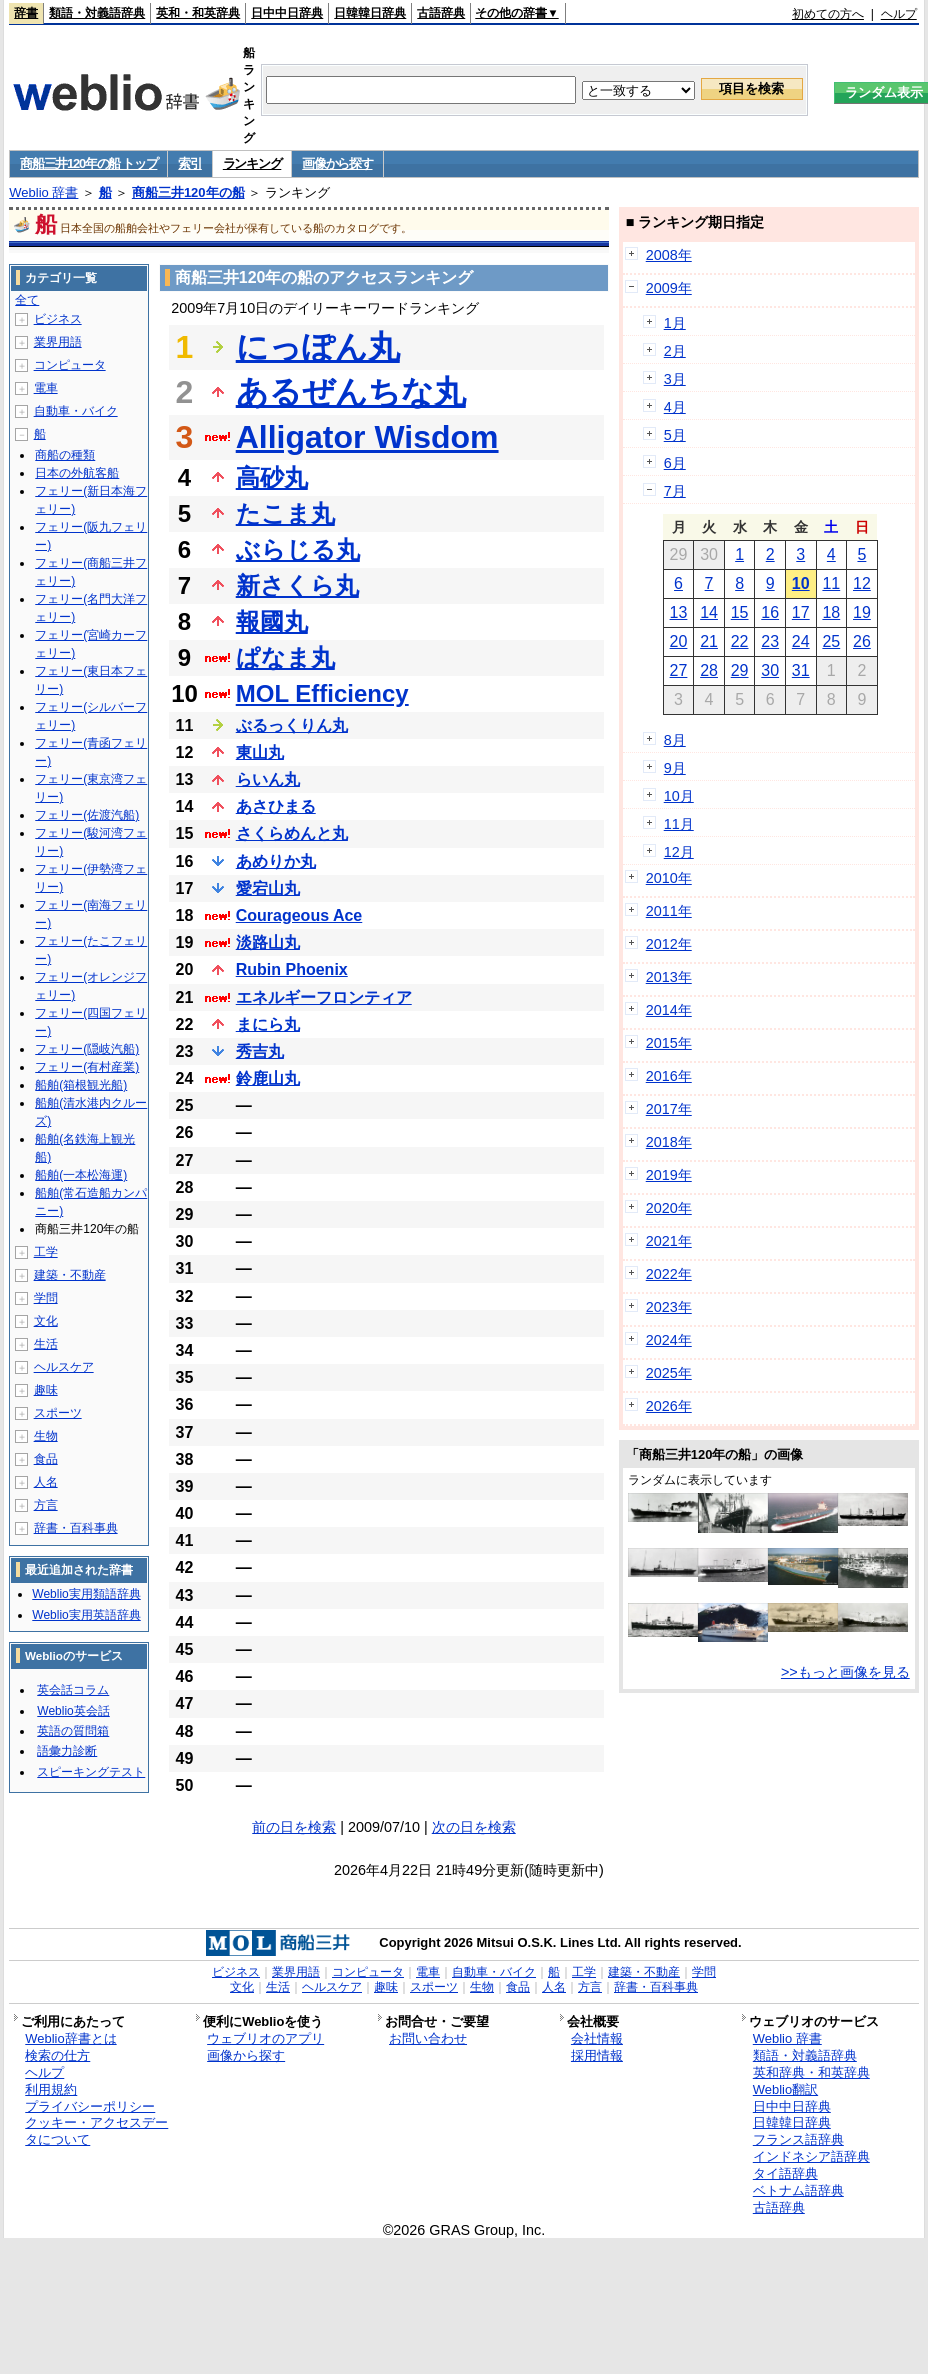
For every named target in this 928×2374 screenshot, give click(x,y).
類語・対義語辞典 (97, 13)
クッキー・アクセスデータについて (96, 2131)
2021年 (669, 1241)
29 (740, 670)
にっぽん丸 (318, 347)
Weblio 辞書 (43, 192)
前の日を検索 (294, 1827)
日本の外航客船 (77, 473)
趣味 (46, 1390)
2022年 (669, 1274)
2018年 (669, 1142)
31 (801, 670)
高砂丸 (272, 477)
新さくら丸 (297, 585)
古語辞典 (441, 13)
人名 (46, 1482)
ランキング (252, 163)
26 (862, 641)
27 (679, 670)
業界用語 (58, 342)
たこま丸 (285, 513)
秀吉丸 (260, 1051)
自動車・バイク (76, 411)
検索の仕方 (57, 2055)
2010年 (669, 878)
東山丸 (260, 752)
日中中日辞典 (287, 13)
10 (801, 583)
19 (862, 612)
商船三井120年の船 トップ (88, 163)
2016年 (669, 1076)
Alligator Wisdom (367, 437)
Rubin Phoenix (292, 969)
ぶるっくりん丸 (292, 725)
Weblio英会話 (73, 1711)
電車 (46, 388)
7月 (675, 491)
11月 (679, 824)
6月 (675, 463)
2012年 (669, 944)
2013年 (669, 977)
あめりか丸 (276, 861)
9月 (675, 768)
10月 (679, 796)
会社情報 (597, 2038)
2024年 (669, 1340)
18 (831, 612)
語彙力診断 (67, 1751)
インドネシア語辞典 (811, 2156)
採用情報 (597, 2055)
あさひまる (276, 806)
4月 (675, 407)
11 (831, 583)
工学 (46, 1252)
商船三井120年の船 (188, 192)
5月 (675, 435)
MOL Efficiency (322, 693)
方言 (46, 1505)
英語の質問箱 (73, 1731)
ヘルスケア (64, 1367)
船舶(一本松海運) (81, 1175)
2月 (675, 351)
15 (740, 612)
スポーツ (58, 1413)
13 (679, 612)
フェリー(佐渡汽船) (87, 815)
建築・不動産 (70, 1275)
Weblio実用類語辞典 (86, 1594)
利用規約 (51, 2089)
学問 (46, 1298)
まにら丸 (268, 1024)
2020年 (669, 1208)
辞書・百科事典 (76, 1528)
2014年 (669, 1010)
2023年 (669, 1307)
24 (801, 641)
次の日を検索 (474, 1827)
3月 (675, 379)
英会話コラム (73, 1690)
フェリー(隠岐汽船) (87, 1049)
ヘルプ (899, 14)
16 (770, 612)
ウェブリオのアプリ (265, 2038)
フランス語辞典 (798, 2139)
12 (862, 583)
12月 (679, 852)
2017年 (669, 1109)
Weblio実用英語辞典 (86, 1615)
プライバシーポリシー (90, 2106)
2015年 (669, 1043)
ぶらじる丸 (298, 549)
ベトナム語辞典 (798, 2190)
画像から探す (337, 163)
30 (770, 670)
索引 (189, 163)
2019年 (669, 1175)
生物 (46, 1436)
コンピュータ (70, 365)
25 (831, 641)
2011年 (669, 911)
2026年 (669, 1406)
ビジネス (58, 319)
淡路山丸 (268, 942)
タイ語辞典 (785, 2173)
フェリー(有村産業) (87, 1067)
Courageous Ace (299, 915)
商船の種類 (65, 455)
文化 (46, 1321)
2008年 (669, 255)
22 (740, 641)
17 (801, 612)
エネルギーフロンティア (324, 997)
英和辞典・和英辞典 (811, 2072)
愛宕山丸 (268, 888)
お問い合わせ (428, 2038)
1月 (675, 323)
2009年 (669, 288)
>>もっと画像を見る (845, 1672)
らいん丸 (268, 779)
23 (770, 641)
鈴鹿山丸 (268, 1078)
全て (27, 300)
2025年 (669, 1373)
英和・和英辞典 (198, 13)
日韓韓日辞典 (370, 13)
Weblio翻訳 (785, 2089)
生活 (46, 1344)
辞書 (26, 13)
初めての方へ (828, 14)
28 (709, 670)
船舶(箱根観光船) (81, 1085)
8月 (675, 740)
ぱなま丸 (285, 657)
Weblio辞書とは (70, 2038)
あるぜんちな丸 (351, 392)
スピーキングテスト (91, 1772)
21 (709, 641)
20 (679, 641)
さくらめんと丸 (292, 833)
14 (709, 612)
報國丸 (272, 621)
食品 (46, 1459)
